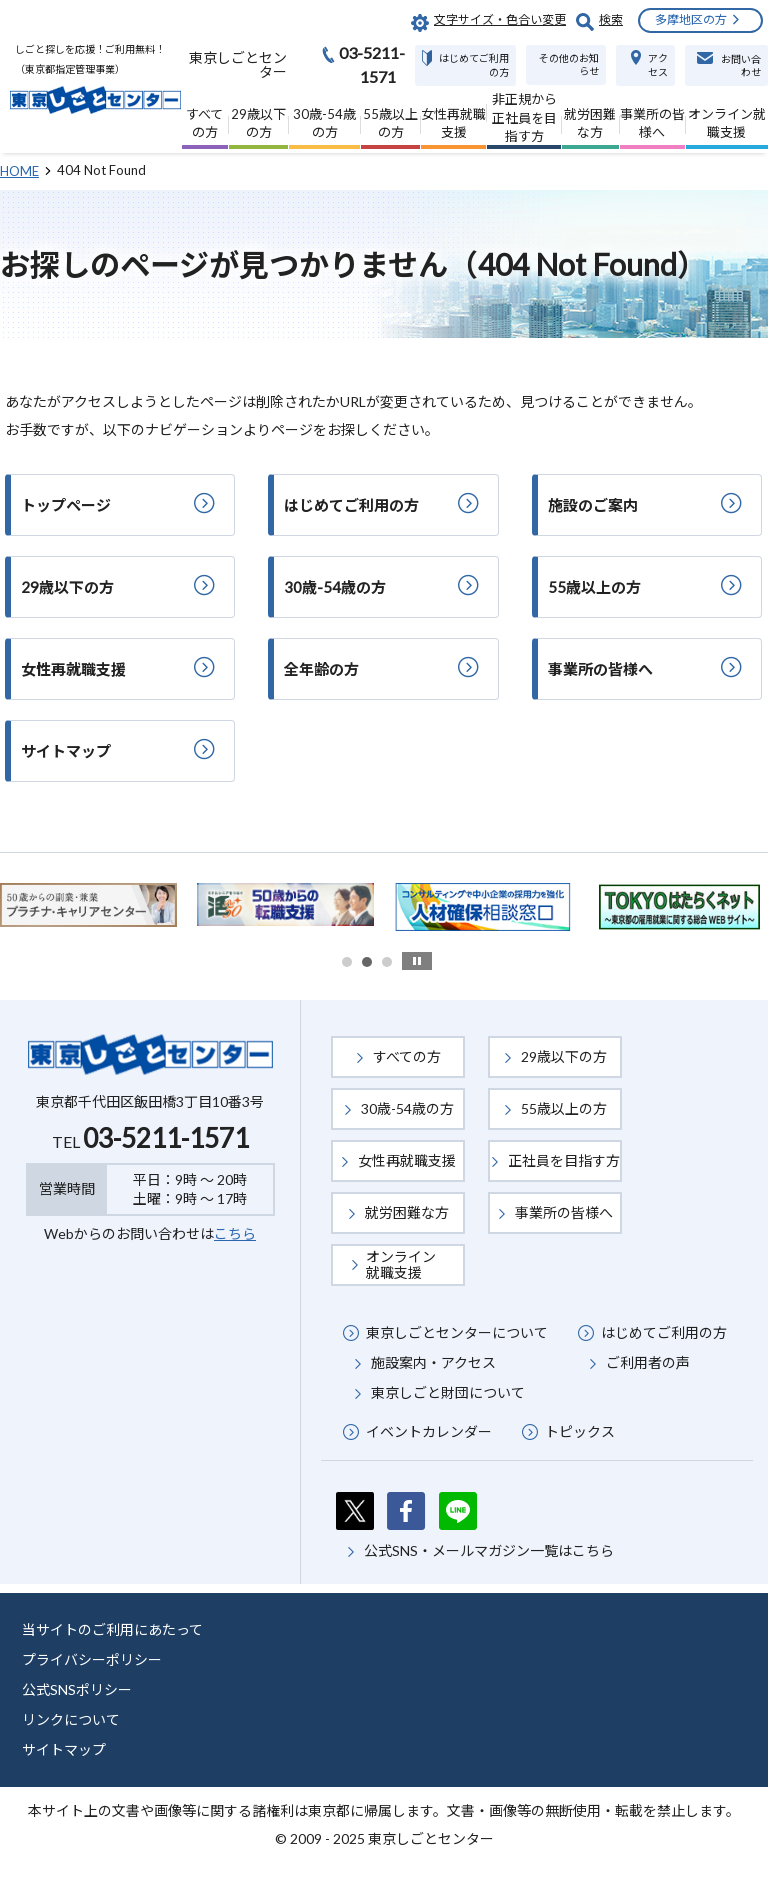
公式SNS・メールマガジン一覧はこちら (489, 1550)
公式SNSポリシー (77, 1689)
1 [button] (347, 962)
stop (417, 961)
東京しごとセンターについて (457, 1332)
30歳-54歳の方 (407, 1108)
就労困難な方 (407, 1212)
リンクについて (71, 1719)
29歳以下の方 (564, 1056)
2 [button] (367, 962)
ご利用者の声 (648, 1362)
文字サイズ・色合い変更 (500, 19)
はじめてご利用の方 (664, 1332)
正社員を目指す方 (564, 1160)
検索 (611, 19)
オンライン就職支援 (401, 1264)
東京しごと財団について (448, 1392)
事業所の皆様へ (564, 1212)
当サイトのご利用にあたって (112, 1629)
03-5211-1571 (166, 1138)
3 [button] (387, 962)
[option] (285, 904)
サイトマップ (64, 1749)
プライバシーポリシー (92, 1659)
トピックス (580, 1431)
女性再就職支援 (407, 1160)
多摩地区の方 (691, 19)
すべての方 (407, 1056)
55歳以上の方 (564, 1108)
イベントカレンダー (429, 1431)
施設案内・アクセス (433, 1362)
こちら (235, 1233)
